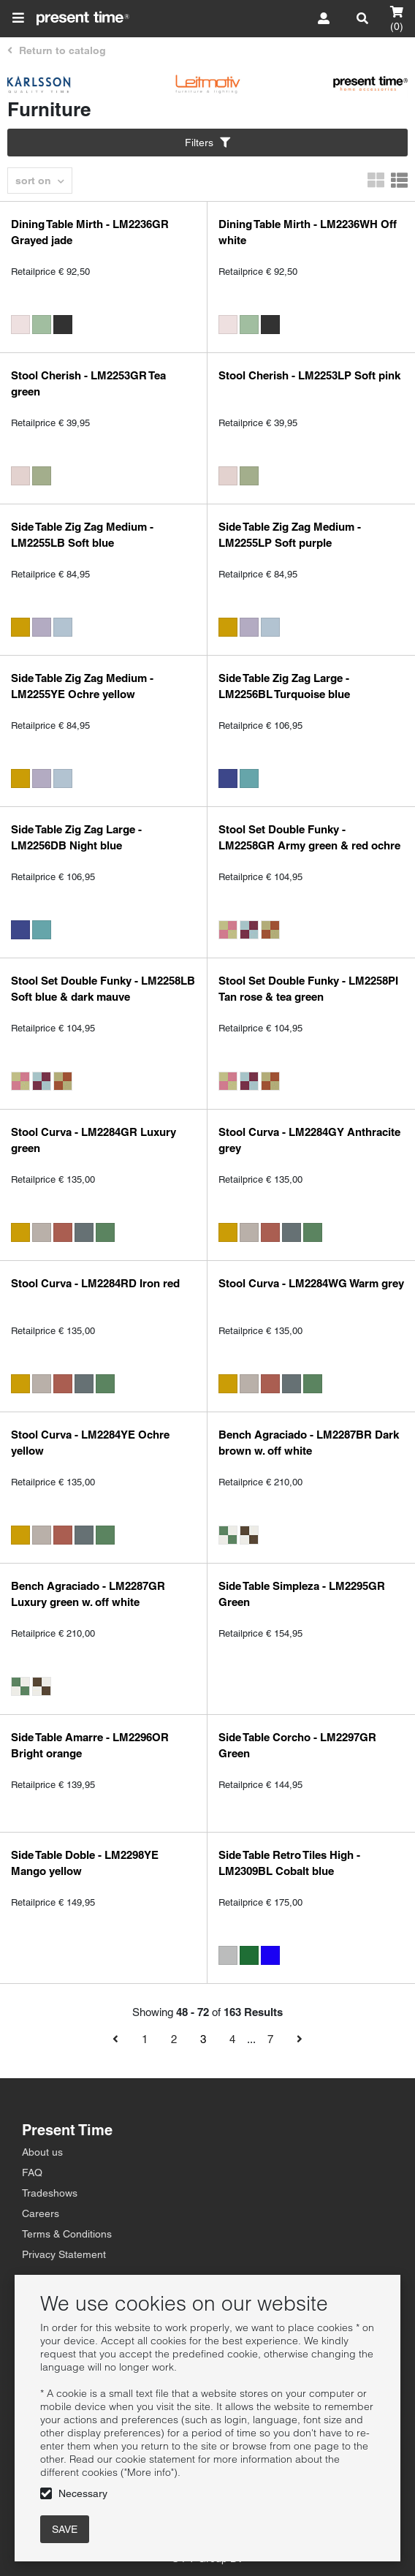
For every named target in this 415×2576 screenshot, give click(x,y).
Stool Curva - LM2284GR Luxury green (93, 1140)
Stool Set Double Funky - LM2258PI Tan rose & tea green (308, 988)
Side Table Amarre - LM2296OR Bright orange (90, 1745)
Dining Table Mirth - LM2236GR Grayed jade (90, 232)
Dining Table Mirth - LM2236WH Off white (307, 232)
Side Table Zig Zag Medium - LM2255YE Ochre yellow (82, 686)
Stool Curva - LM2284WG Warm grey (311, 1283)
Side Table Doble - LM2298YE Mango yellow (85, 1863)
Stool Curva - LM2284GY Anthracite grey (309, 1140)
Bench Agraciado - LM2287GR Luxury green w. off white (88, 1594)
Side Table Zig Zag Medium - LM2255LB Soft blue (82, 534)
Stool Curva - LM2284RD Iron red (95, 1283)
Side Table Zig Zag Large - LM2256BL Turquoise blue (284, 686)
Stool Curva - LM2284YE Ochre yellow (90, 1442)
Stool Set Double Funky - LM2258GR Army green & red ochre (309, 837)
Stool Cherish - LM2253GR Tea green (88, 383)
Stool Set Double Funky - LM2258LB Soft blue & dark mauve (103, 988)
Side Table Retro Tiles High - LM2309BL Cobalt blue (289, 1863)
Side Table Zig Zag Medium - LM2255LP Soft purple (289, 534)
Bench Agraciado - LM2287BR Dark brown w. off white (308, 1442)
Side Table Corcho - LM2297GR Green (297, 1745)
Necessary (82, 2493)
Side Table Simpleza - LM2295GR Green (301, 1594)
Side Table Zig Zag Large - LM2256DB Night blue (76, 837)
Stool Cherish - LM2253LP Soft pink (309, 375)
